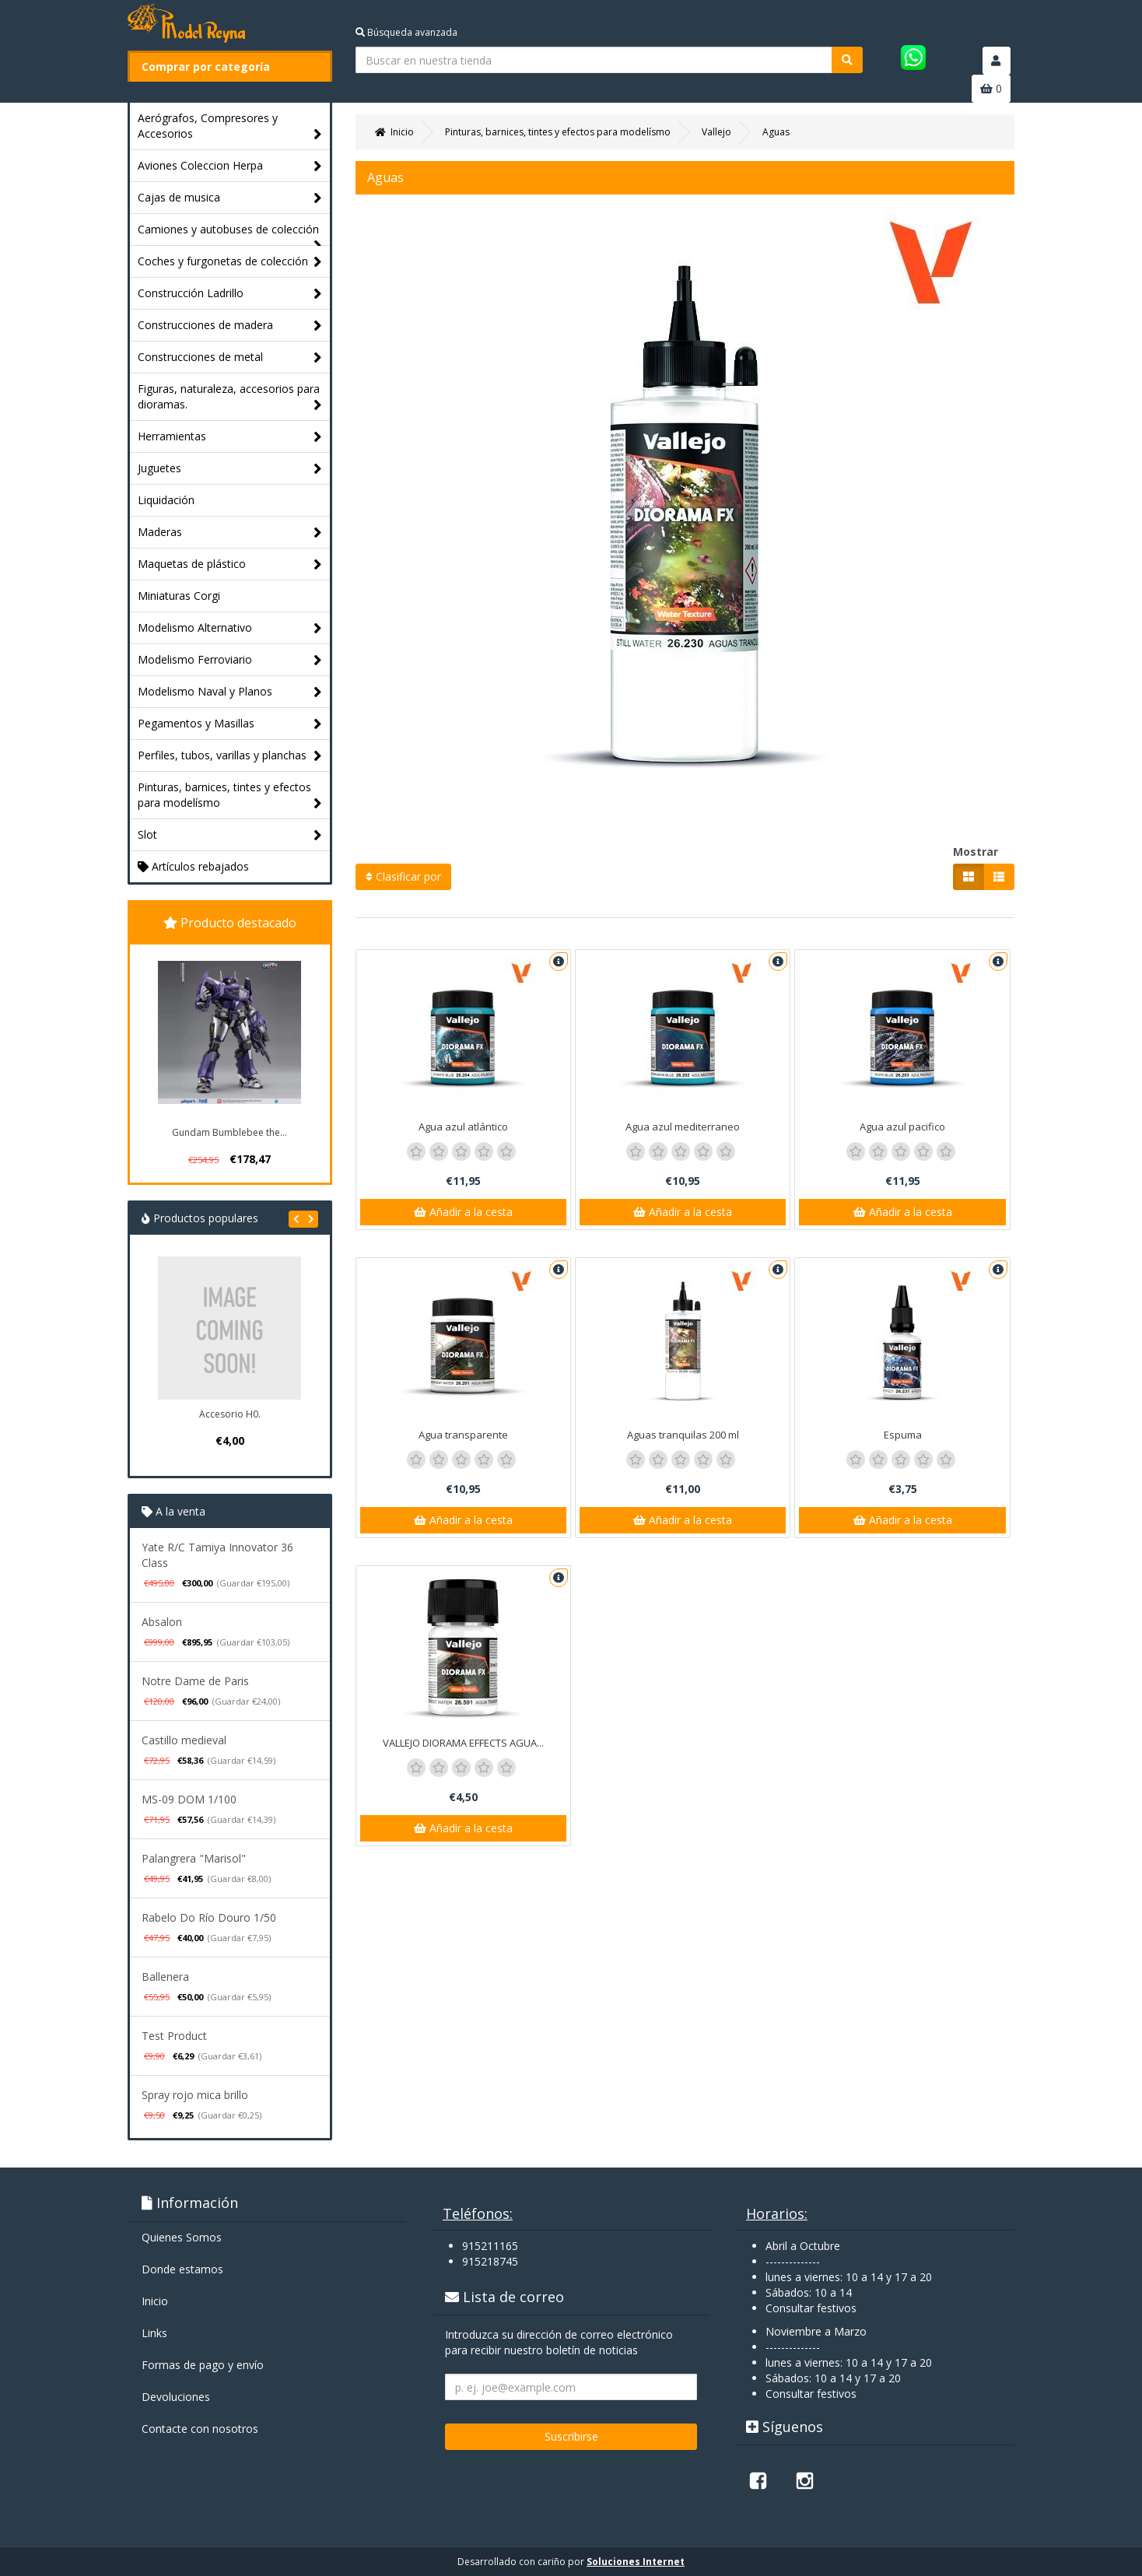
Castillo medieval (184, 1740)
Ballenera (165, 1976)
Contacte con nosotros (200, 2428)
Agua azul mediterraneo (682, 1127)
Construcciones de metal (230, 357)
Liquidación (166, 499)
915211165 (490, 2245)
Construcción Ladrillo (230, 294)
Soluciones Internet (636, 2561)
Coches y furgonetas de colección (230, 262)
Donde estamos (182, 2269)
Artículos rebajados (193, 866)
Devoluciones (176, 2396)
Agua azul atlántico (463, 1127)
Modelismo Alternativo (230, 628)
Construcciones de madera (230, 325)
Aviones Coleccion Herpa (230, 166)
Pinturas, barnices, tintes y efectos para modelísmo (230, 795)
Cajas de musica (230, 198)
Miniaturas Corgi (179, 595)
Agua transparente (463, 1435)
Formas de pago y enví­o (203, 2364)
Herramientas (230, 437)
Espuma (903, 1435)
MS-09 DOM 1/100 (189, 1799)
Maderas (230, 532)
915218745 (490, 2261)
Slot (230, 835)
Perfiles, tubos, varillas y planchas (230, 756)
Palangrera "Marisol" (194, 1858)
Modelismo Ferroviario (230, 660)
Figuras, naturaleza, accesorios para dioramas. (230, 397)
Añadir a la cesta (463, 1211)
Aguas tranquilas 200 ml (683, 1435)
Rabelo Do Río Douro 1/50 (209, 1917)
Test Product (174, 2035)
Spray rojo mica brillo (195, 2094)
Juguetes (230, 469)
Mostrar (975, 851)
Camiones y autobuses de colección (230, 233)
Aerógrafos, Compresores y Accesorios (230, 126)
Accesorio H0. (230, 1414)
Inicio (155, 2301)
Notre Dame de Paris (195, 1681)
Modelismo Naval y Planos (230, 692)
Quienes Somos (182, 2237)
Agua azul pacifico (902, 1127)
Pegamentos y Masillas (230, 724)
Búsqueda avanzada (406, 32)
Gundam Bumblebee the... (229, 1132)
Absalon (162, 1621)
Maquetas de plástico (230, 564)
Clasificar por (403, 876)
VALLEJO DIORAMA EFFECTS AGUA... (463, 1743)
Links (154, 2332)
